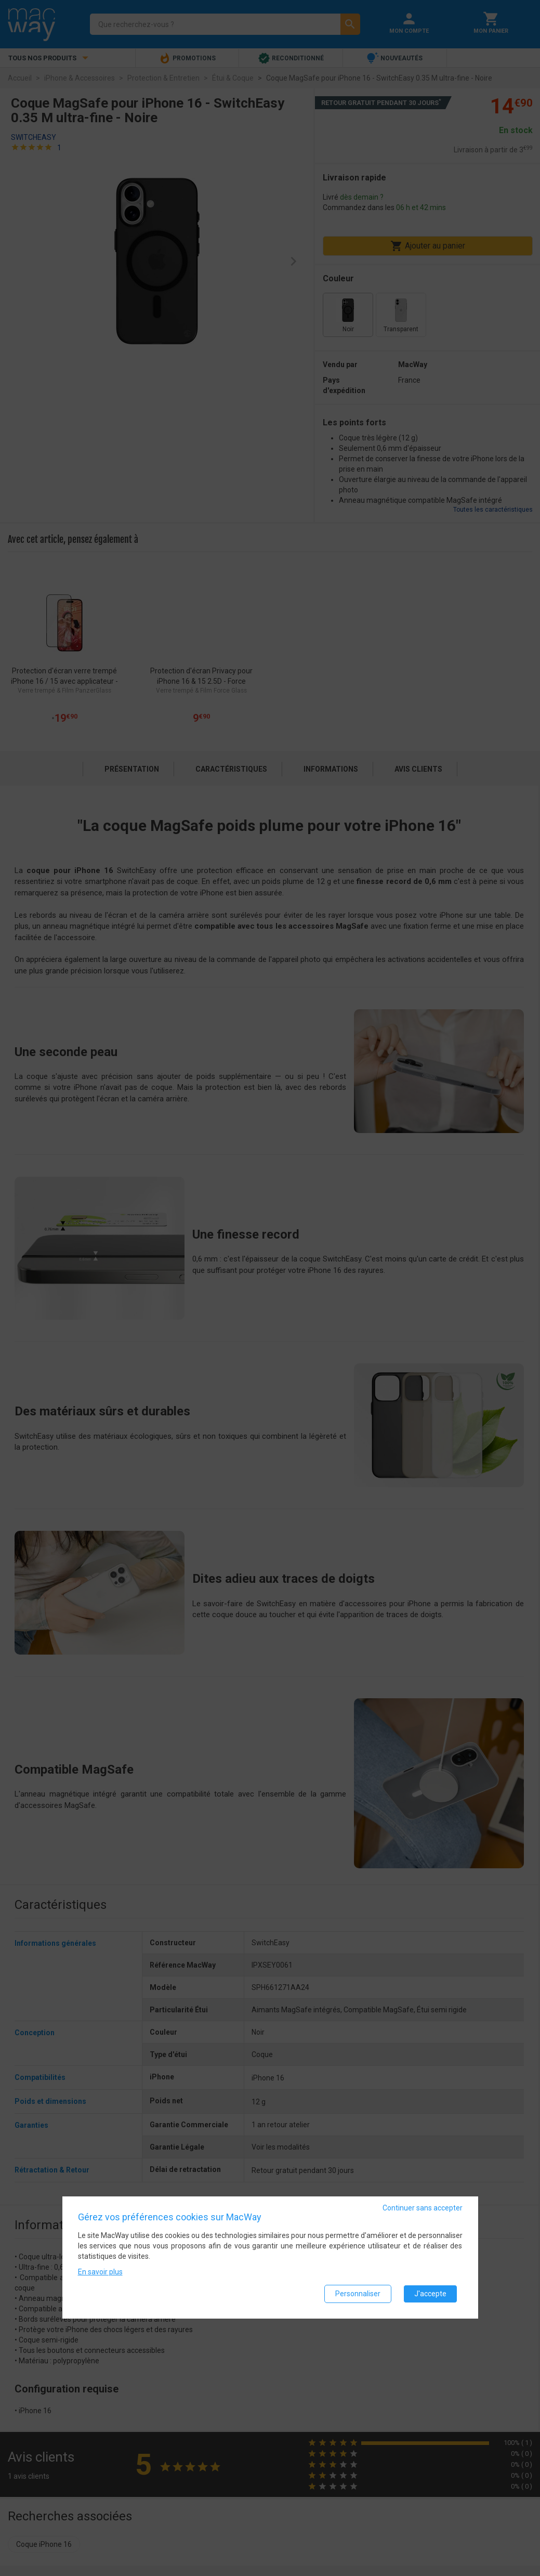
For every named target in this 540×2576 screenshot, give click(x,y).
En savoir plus (100, 2272)
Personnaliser (357, 2293)
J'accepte (430, 2293)
